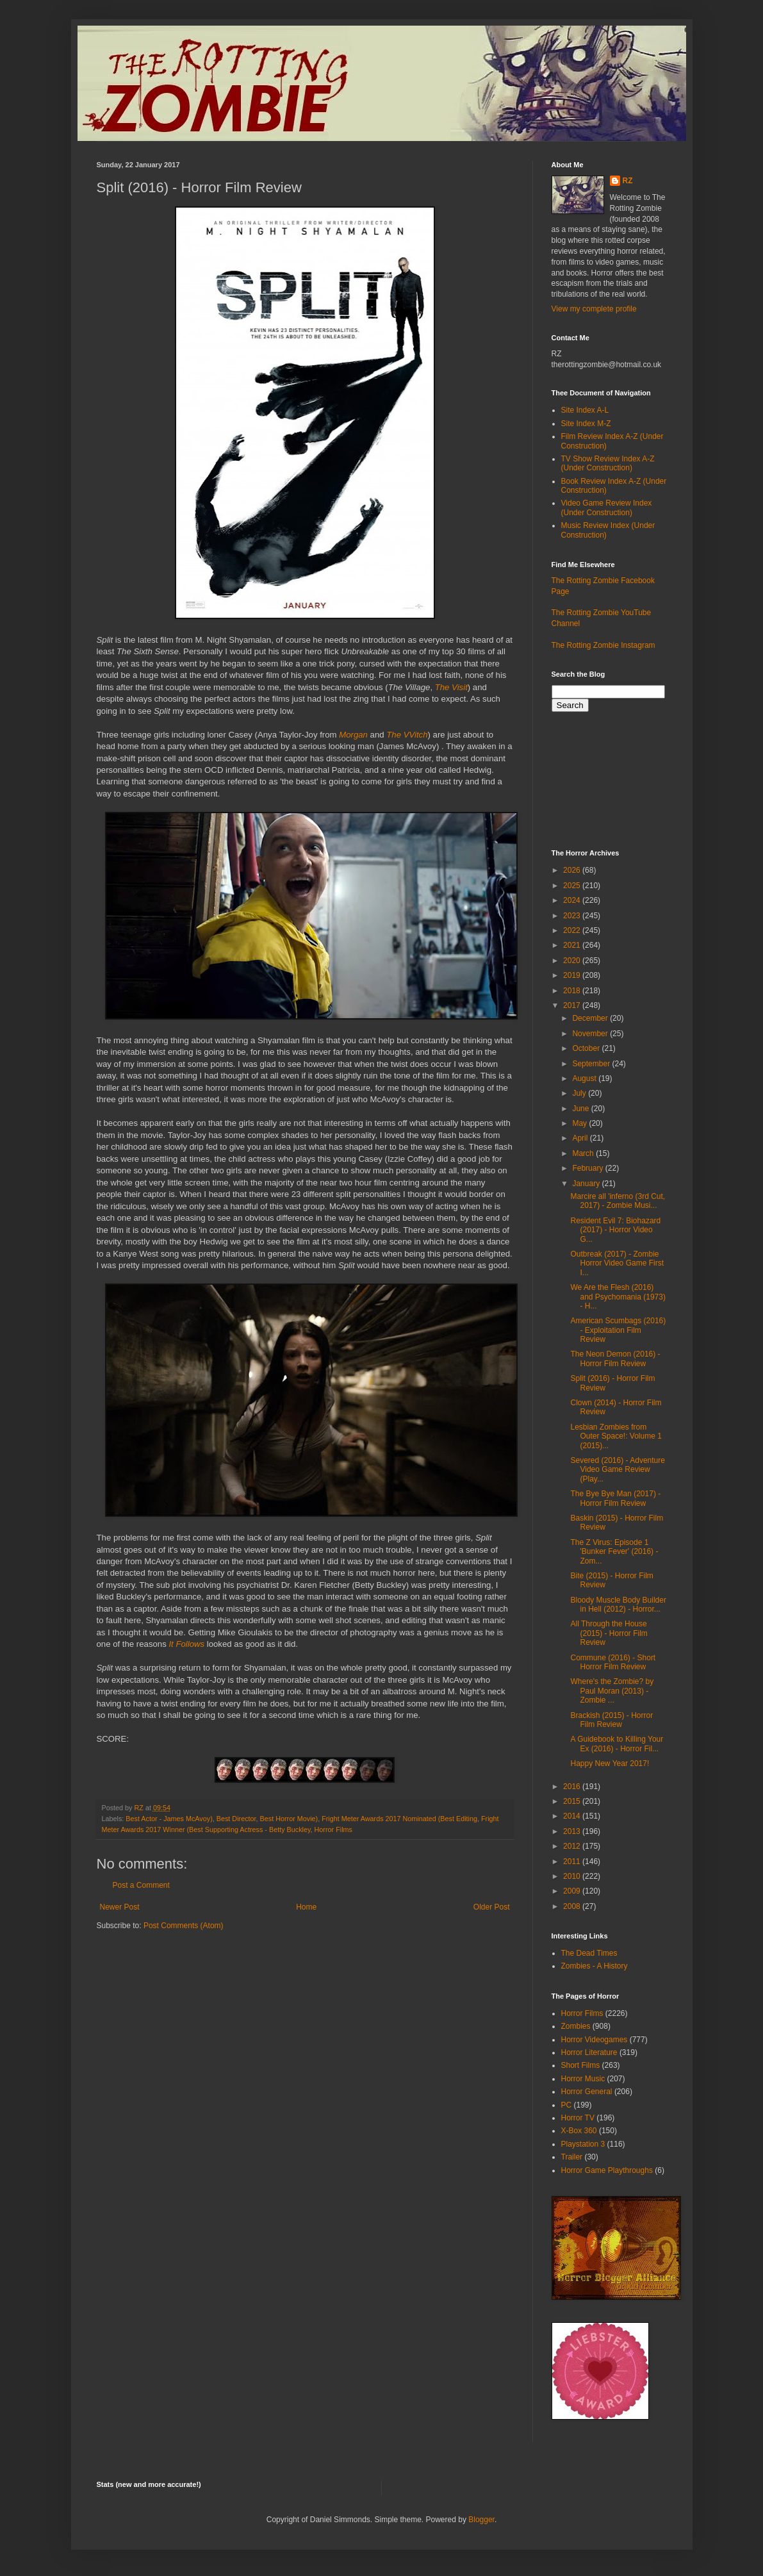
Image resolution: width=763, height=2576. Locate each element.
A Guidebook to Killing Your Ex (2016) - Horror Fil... (616, 1744)
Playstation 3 (583, 2144)
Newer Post (120, 1907)
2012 (572, 1846)
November (591, 1033)
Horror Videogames (594, 2039)
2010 (572, 1876)
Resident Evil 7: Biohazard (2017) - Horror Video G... (615, 1230)
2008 (572, 1906)
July (580, 1093)
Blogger (481, 2519)
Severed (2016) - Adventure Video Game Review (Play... (617, 1469)
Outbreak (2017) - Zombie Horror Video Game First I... (616, 1263)
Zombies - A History (594, 1965)
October (587, 1048)
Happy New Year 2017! (609, 1763)
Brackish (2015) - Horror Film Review (611, 1720)
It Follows (186, 1644)
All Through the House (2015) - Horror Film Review (608, 1633)
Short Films (580, 2065)
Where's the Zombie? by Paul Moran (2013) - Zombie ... (611, 1691)
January (587, 1183)
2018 (572, 990)
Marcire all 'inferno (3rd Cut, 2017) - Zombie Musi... (617, 1201)
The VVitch (406, 734)
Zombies (576, 2026)
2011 (572, 1861)
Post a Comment (141, 1885)
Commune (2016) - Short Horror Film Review (612, 1662)
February (588, 1168)
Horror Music (583, 2078)
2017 (572, 1005)
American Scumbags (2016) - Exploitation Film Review (618, 1330)
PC (566, 2105)
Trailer (572, 2156)
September (592, 1063)
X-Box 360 (579, 2130)
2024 (572, 900)
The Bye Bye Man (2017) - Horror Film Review (615, 1498)
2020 (572, 960)
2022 (572, 930)
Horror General (586, 2091)
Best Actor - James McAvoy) (169, 1818)
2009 (572, 1891)
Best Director (236, 1818)
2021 (572, 945)
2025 (572, 885)
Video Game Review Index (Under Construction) (606, 507)
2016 (572, 1786)
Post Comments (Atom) (184, 1925)
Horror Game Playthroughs (607, 2170)
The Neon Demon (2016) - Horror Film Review (615, 1358)
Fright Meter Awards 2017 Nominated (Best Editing (399, 1818)
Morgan (353, 734)
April (580, 1138)
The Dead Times (589, 1953)
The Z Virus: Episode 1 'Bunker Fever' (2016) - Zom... (614, 1551)
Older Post (491, 1907)
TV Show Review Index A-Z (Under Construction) (608, 463)
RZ (628, 180)
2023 (572, 915)
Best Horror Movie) (289, 1818)
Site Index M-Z (586, 423)
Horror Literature (589, 2052)
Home (306, 1907)
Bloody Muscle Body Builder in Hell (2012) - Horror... (618, 1605)
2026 (572, 870)
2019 (572, 975)
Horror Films (333, 1829)
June (581, 1108)
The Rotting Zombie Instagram (603, 645)
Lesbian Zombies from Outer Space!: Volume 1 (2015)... (615, 1436)
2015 (572, 1801)
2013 (572, 1831)
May (580, 1123)
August (585, 1078)
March (584, 1153)
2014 (572, 1816)
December (591, 1018)
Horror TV (578, 2117)
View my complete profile (594, 308)
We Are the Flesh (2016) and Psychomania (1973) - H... (617, 1296)
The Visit (451, 687)
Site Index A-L (585, 410)
